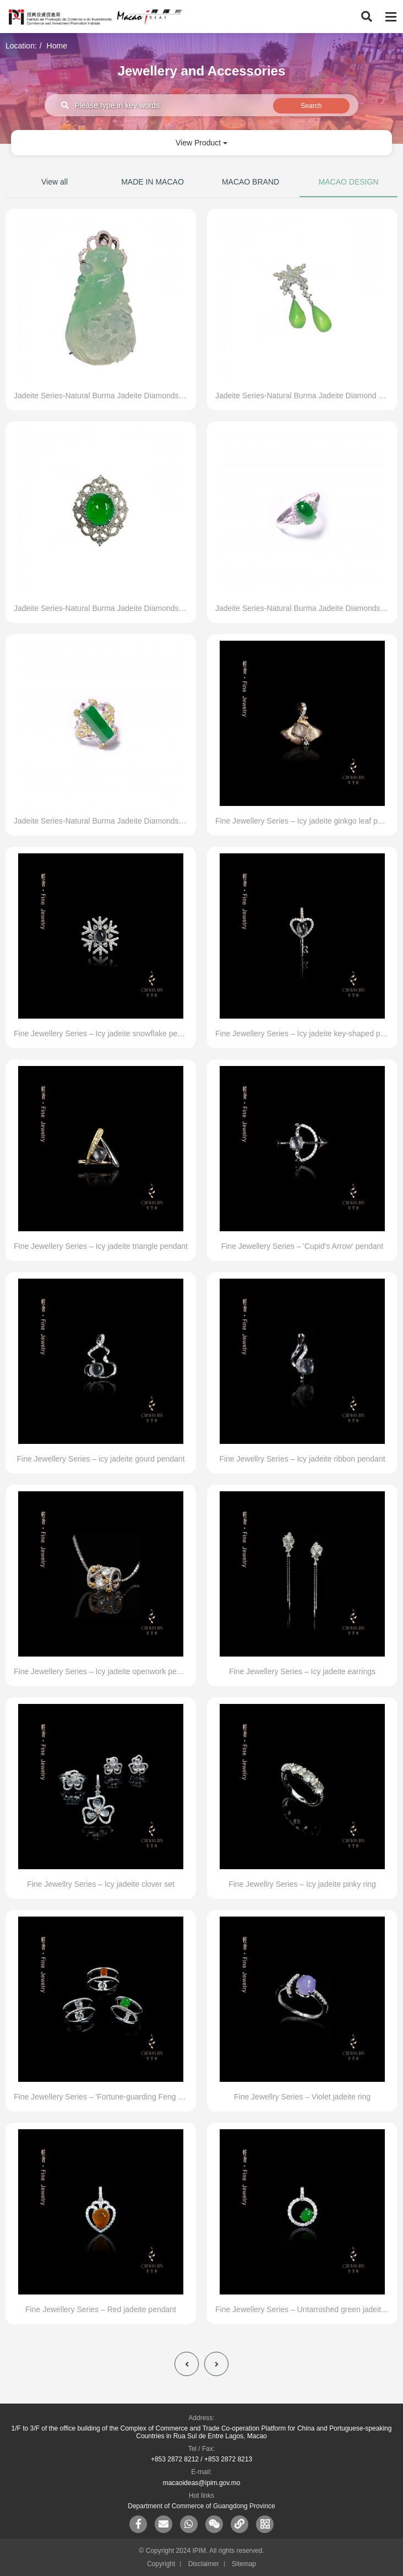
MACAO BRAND (250, 181)
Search (311, 106)
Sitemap (244, 2564)
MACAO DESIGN (349, 181)
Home (57, 45)
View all (54, 181)
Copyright (161, 2564)
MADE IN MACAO (152, 181)
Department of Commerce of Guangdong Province (201, 2506)
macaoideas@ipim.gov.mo (202, 2483)
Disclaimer (203, 2564)
